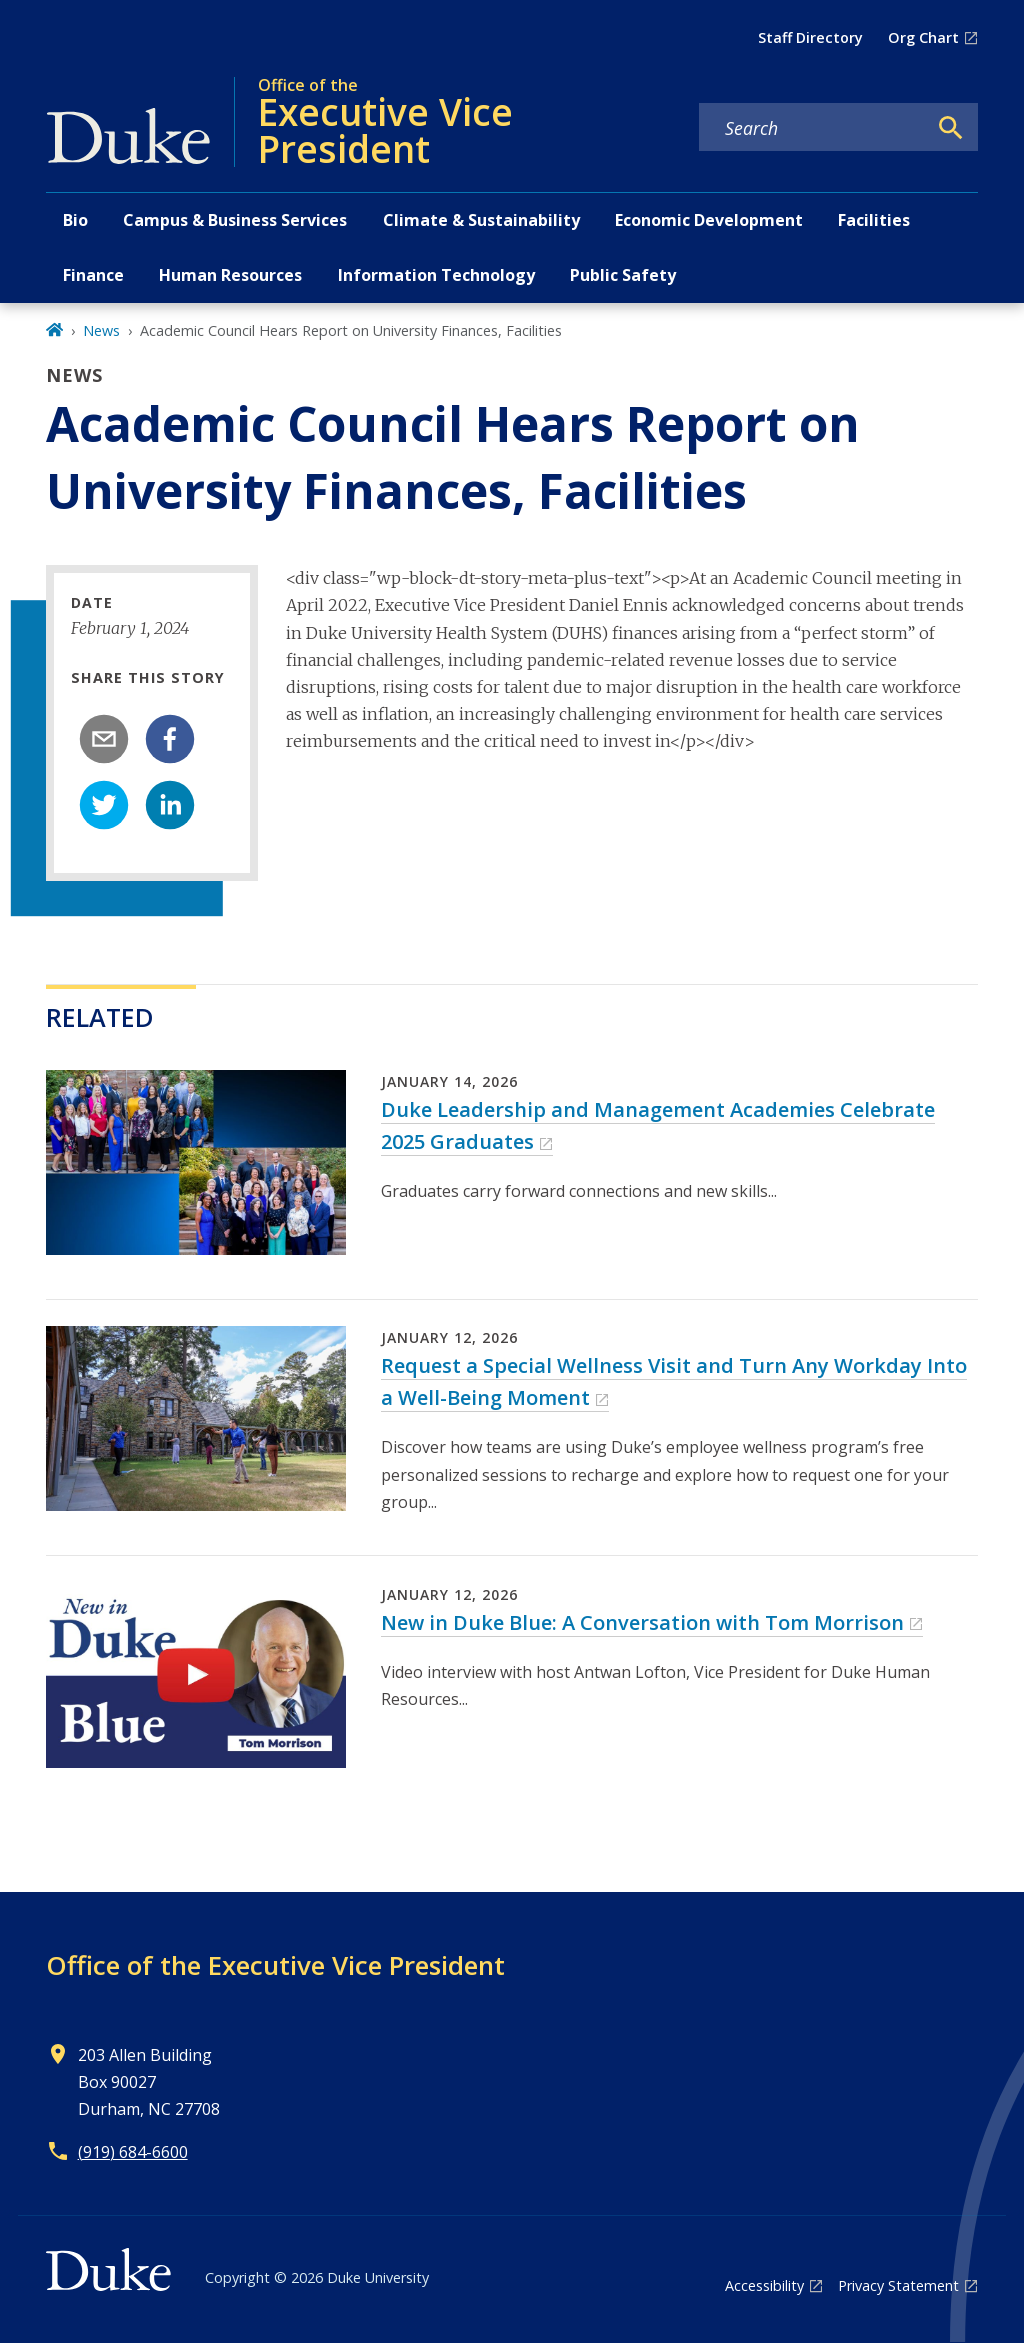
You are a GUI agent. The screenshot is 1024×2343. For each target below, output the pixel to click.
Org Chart (923, 37)
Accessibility (764, 2285)
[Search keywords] (813, 128)
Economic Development (709, 220)
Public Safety (623, 275)
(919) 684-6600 (133, 2152)
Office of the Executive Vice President (275, 1965)
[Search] (951, 128)
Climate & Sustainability (481, 220)
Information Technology (436, 275)
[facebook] (170, 739)
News (101, 330)
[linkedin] (170, 805)
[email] (104, 739)
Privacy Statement (898, 2285)
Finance (93, 275)
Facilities (874, 220)
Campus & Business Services (235, 220)
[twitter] (104, 805)
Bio (75, 220)
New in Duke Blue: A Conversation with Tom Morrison (642, 1622)
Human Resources (230, 275)
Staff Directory (810, 37)
